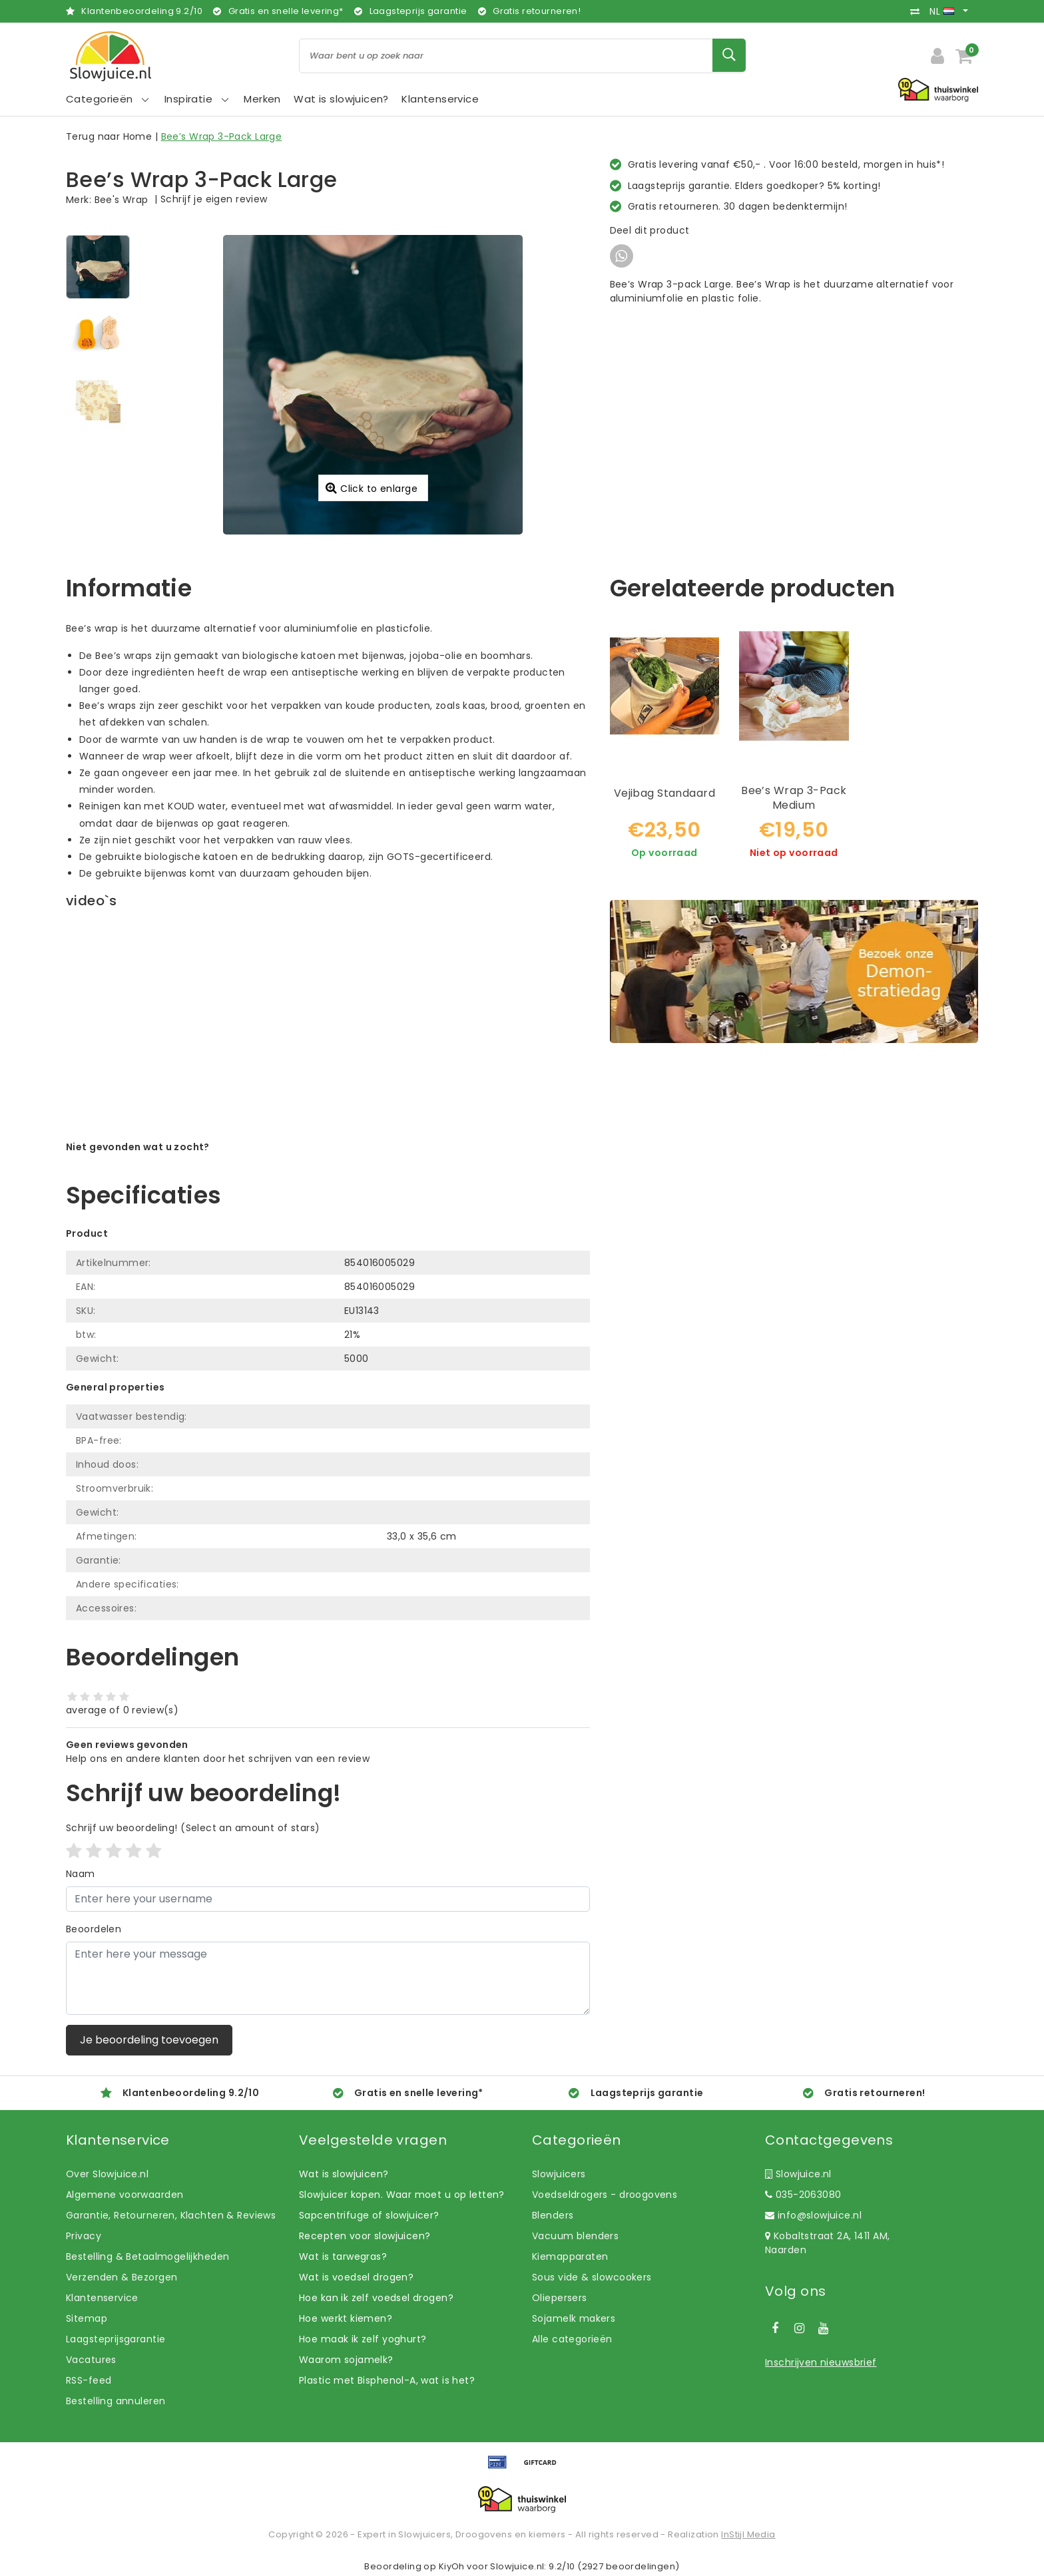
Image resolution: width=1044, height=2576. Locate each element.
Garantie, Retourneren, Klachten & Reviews (171, 2215)
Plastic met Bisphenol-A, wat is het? (387, 2380)
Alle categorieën (572, 2339)
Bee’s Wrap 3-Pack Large (221, 136)
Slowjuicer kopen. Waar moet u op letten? (402, 2194)
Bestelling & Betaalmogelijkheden (147, 2256)
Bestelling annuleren (115, 2401)
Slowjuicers (559, 2174)
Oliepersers (559, 2297)
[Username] (328, 1899)
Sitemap (86, 2318)
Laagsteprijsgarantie (115, 2339)
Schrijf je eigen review (214, 199)
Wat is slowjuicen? (344, 2174)
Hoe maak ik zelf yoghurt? (363, 2339)
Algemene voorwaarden (124, 2194)
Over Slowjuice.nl (107, 2174)
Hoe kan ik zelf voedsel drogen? (376, 2297)
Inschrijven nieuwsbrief (821, 2362)
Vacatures (91, 2359)
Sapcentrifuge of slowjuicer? (369, 2215)
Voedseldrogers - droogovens (604, 2194)
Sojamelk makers (573, 2318)
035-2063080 (803, 2194)
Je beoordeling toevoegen (149, 2039)
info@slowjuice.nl (813, 2215)
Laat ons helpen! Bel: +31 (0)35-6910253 (162, 1161)
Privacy (83, 2236)
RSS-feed (88, 2380)
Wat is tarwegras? (343, 2256)
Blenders (552, 2215)
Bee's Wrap (121, 199)
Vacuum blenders (575, 2236)
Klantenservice (102, 2297)
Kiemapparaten (570, 2256)
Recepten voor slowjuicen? (365, 2236)
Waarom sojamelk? (346, 2359)
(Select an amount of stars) (193, 1827)
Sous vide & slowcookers (592, 2277)
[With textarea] (328, 1978)
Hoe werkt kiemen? (345, 2318)
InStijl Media (748, 2534)
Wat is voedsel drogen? (356, 2277)
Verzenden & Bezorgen (121, 2277)
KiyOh (452, 2566)
